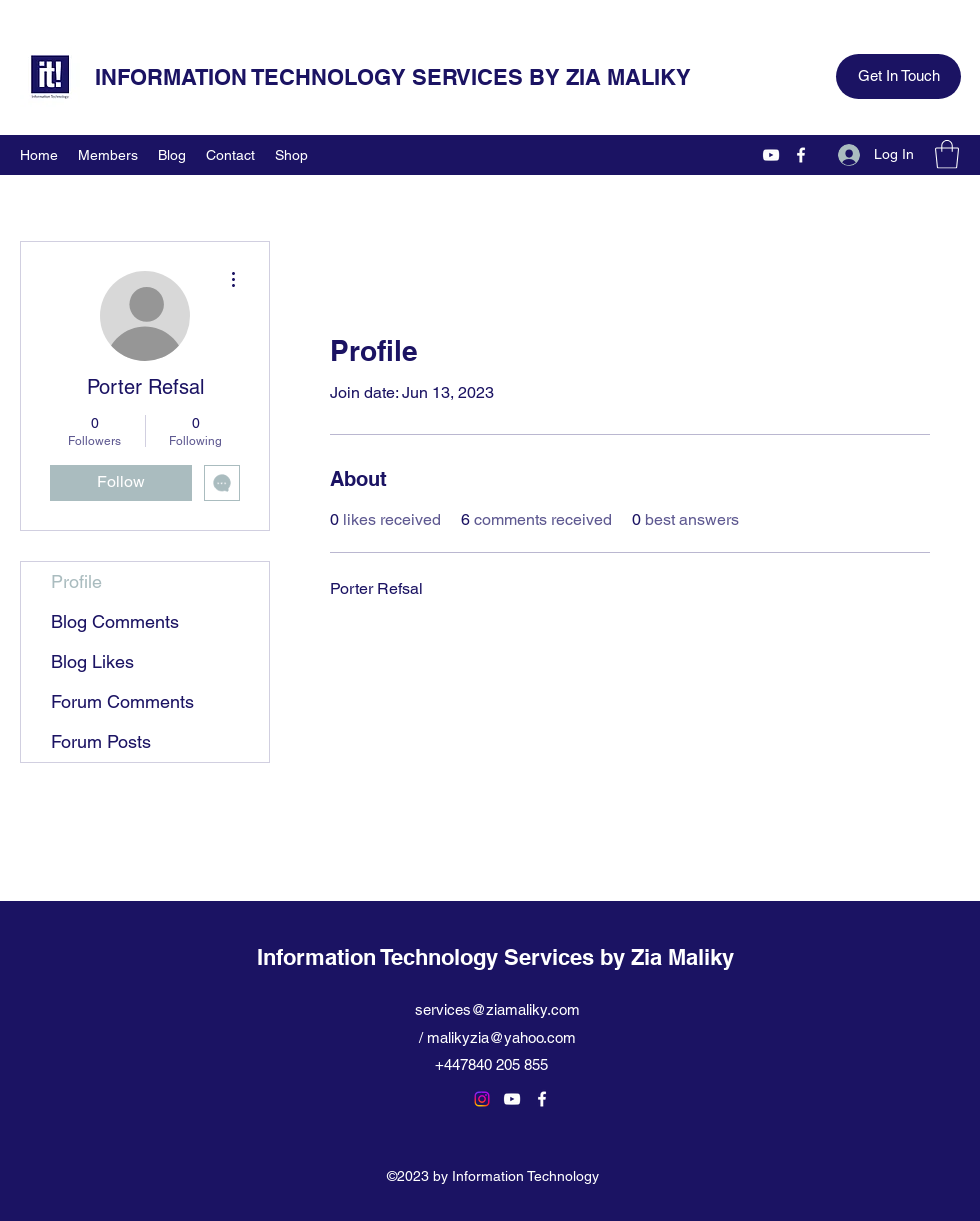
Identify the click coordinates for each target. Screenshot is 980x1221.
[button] (947, 154)
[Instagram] (482, 1099)
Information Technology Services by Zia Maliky (495, 957)
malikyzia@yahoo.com (501, 1037)
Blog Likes (92, 661)
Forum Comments (122, 701)
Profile (76, 581)
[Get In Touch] (898, 76)
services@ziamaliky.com (497, 1009)
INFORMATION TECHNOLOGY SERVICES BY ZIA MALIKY (393, 77)
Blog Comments (115, 621)
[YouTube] (771, 155)
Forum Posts (101, 741)
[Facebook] (801, 155)
